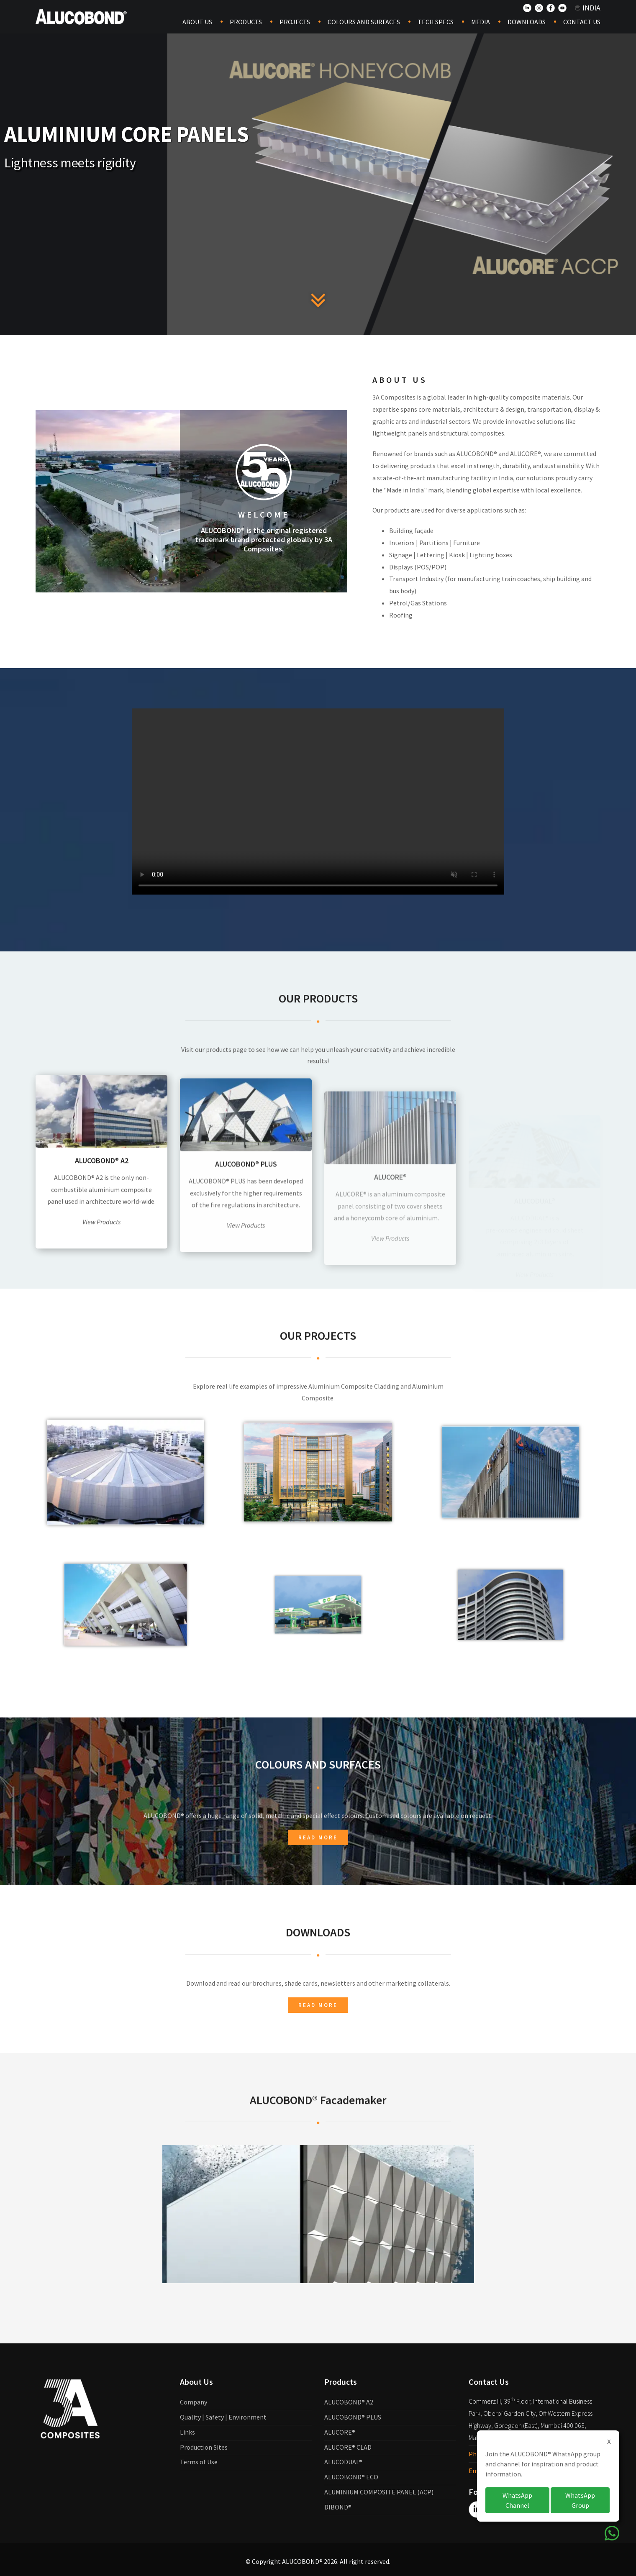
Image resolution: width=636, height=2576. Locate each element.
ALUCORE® (339, 2432)
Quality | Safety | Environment (223, 2417)
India (587, 8)
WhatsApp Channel (517, 2500)
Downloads (527, 22)
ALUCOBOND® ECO (351, 2477)
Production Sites (204, 2447)
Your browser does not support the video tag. (318, 869)
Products (246, 22)
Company (193, 2402)
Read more (318, 1905)
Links (187, 2432)
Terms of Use (199, 2462)
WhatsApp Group (580, 2500)
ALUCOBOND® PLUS (352, 2417)
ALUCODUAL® (343, 2462)
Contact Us (581, 22)
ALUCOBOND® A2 (348, 2402)
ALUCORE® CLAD (348, 2447)
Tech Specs (436, 22)
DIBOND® (337, 2507)
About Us (197, 22)
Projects (295, 22)
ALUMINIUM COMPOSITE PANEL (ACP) (378, 2492)
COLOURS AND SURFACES (364, 22)
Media (480, 22)
